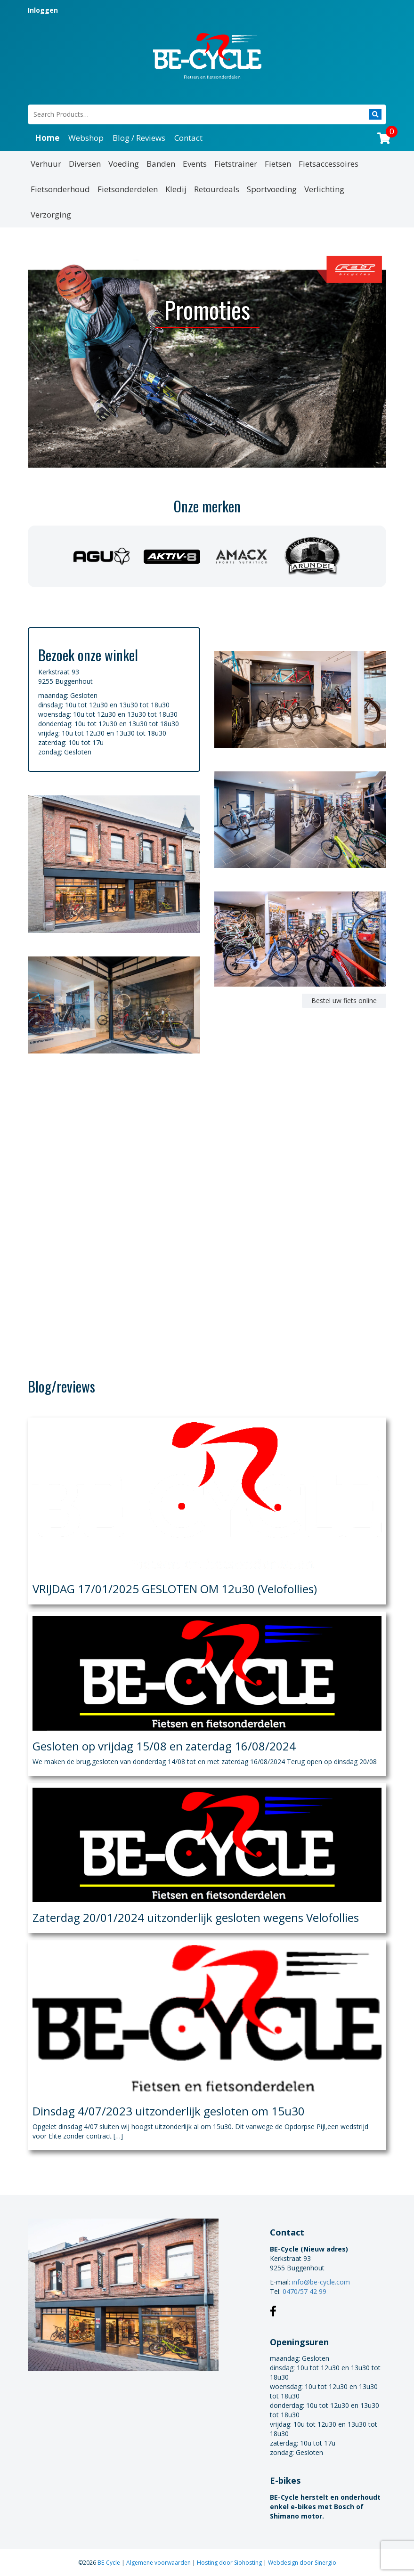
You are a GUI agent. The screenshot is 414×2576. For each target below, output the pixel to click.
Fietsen (278, 163)
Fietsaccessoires (328, 163)
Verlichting (324, 189)
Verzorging (51, 214)
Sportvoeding (272, 189)
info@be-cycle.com (321, 2281)
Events (195, 163)
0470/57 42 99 (304, 2291)
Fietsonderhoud (60, 189)
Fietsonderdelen (127, 189)
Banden (160, 163)
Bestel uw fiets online (344, 1000)
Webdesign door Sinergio (302, 2563)
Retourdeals (216, 189)
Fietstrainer (235, 163)
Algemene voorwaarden (159, 2563)
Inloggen (43, 10)
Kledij (176, 189)
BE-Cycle (109, 2563)
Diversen (85, 163)
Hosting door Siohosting (230, 2563)
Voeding (123, 163)
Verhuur (46, 163)
